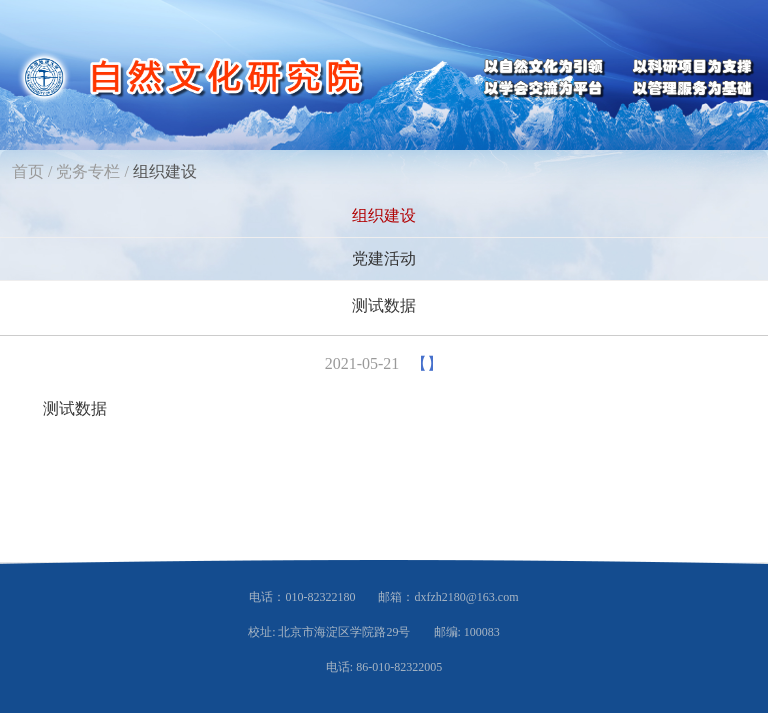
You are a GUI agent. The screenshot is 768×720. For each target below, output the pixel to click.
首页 (28, 171)
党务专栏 (88, 171)
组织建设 (165, 171)
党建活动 (384, 258)
